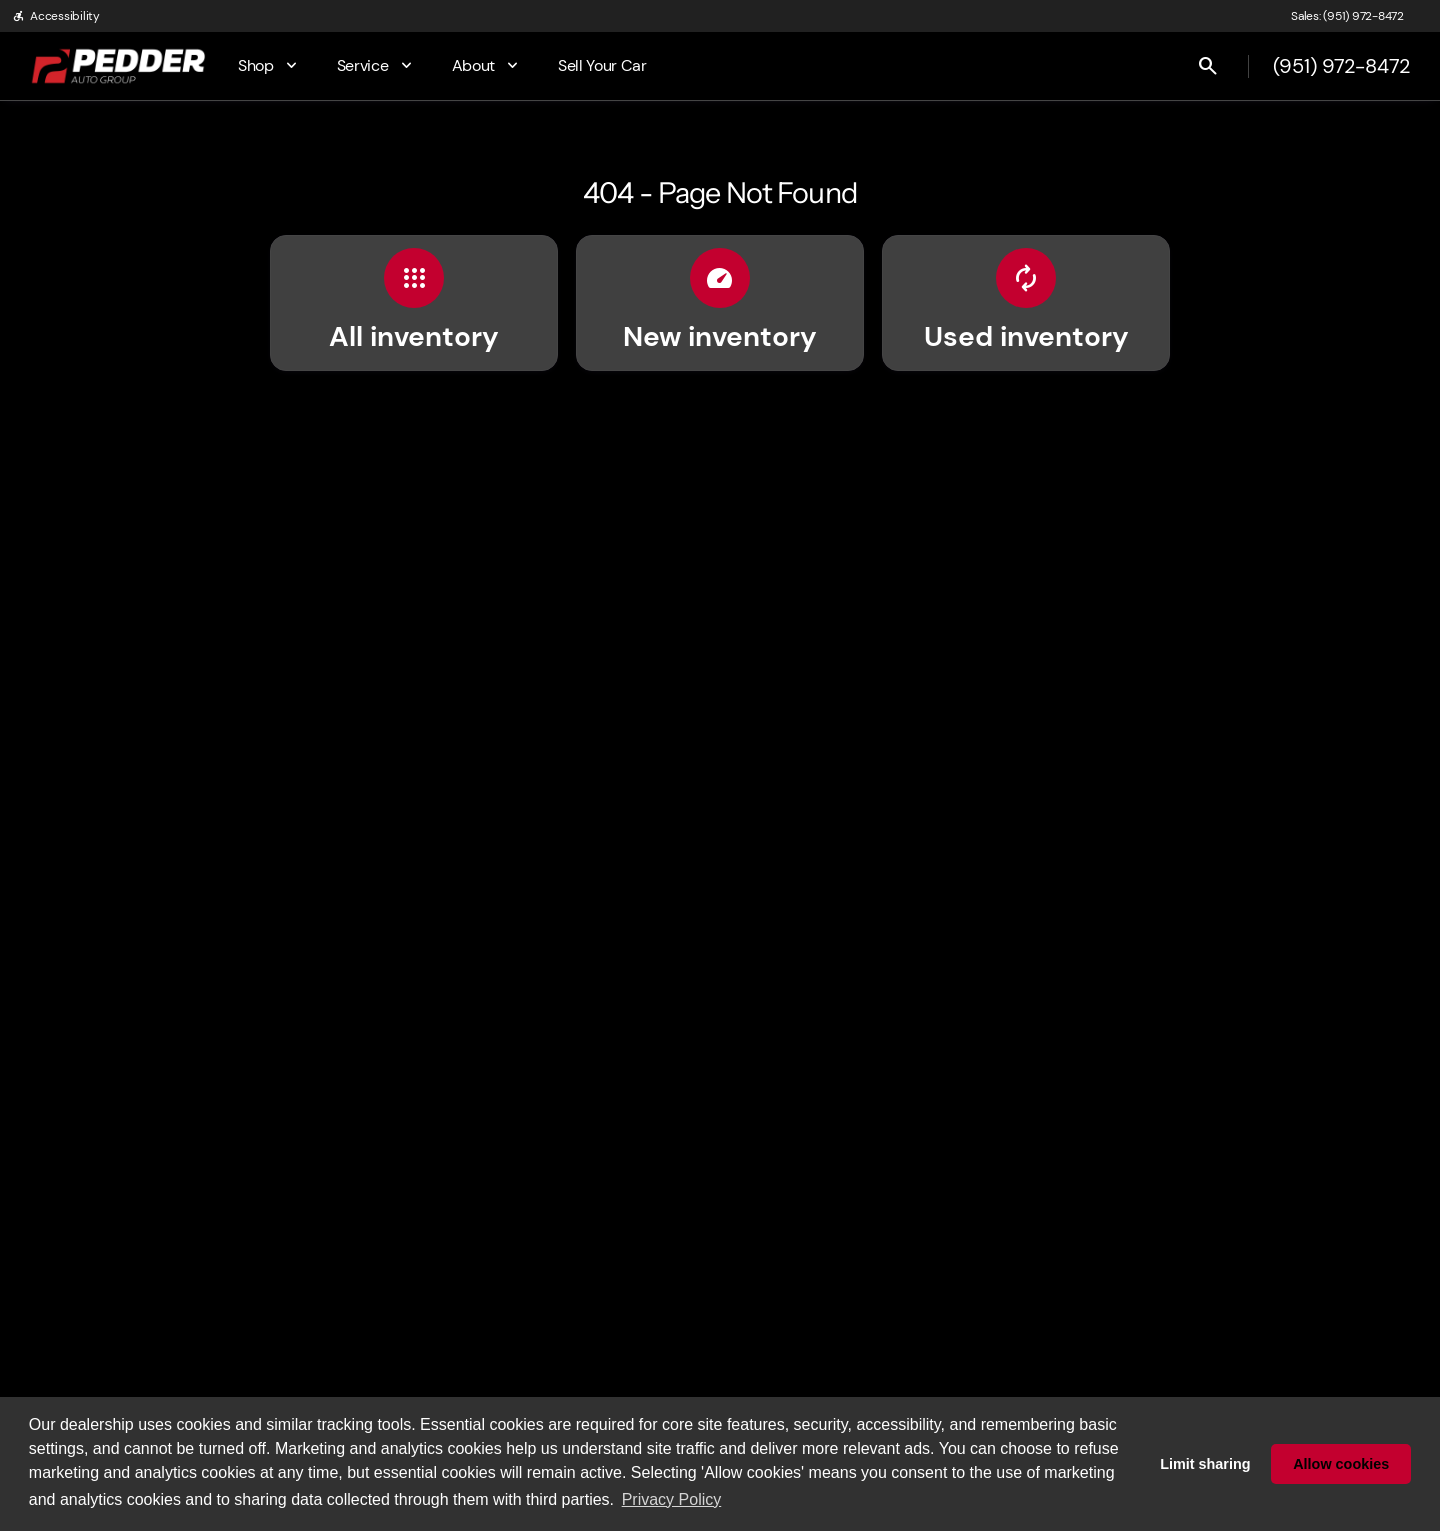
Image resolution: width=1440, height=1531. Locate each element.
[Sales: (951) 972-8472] (1347, 16)
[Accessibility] (56, 16)
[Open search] (1208, 66)
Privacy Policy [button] (672, 1499)
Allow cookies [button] (1341, 1464)
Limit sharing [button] (1205, 1464)
